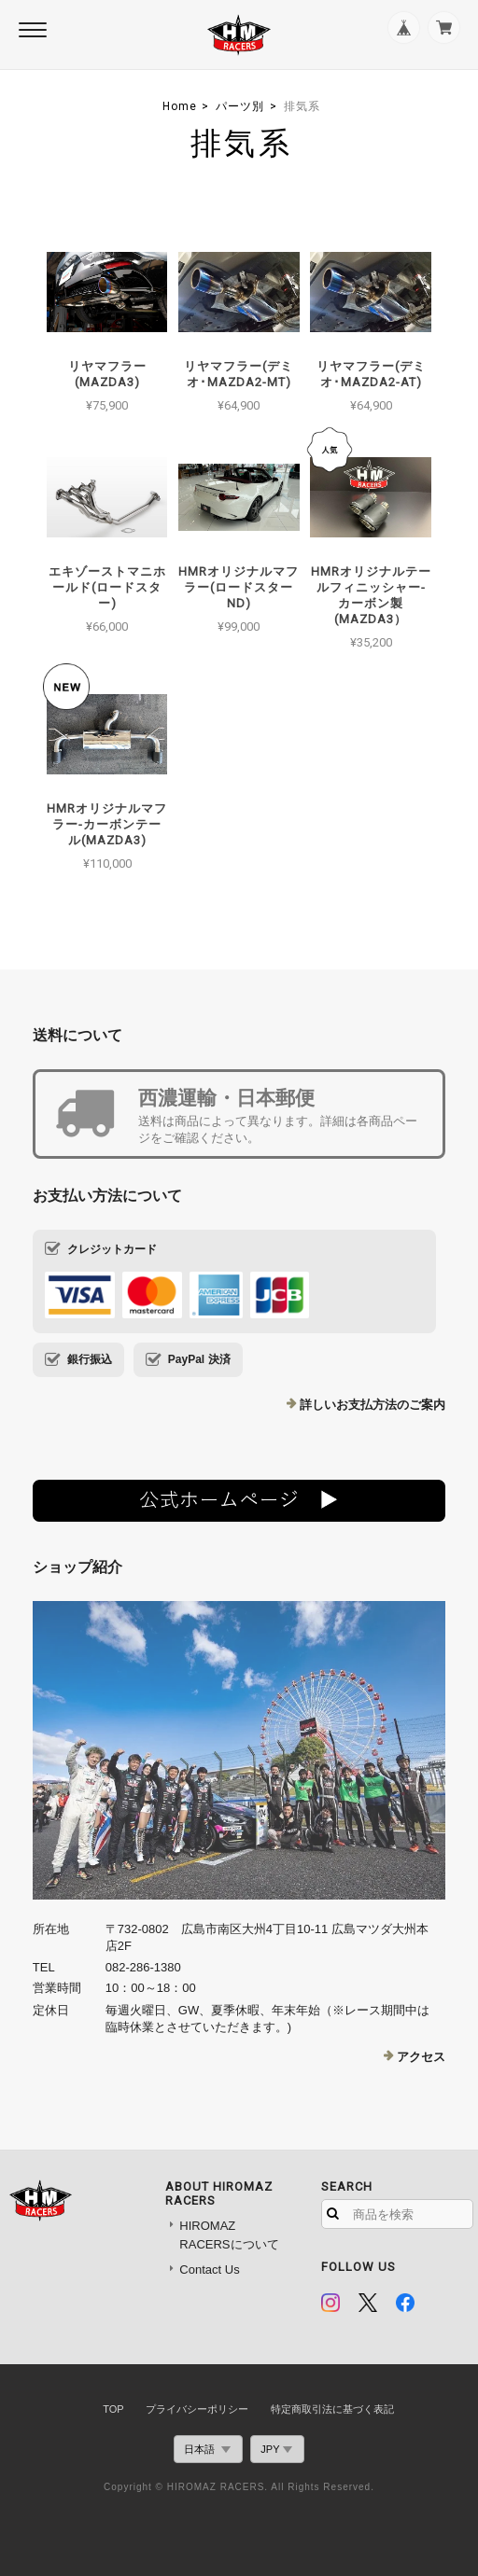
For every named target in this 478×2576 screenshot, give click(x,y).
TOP (113, 2409)
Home (179, 106)
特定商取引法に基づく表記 (332, 2409)
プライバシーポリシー (197, 2409)
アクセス (421, 2057)
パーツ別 (240, 106)
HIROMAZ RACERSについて (228, 2235)
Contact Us (209, 2270)
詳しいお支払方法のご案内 (372, 1405)
